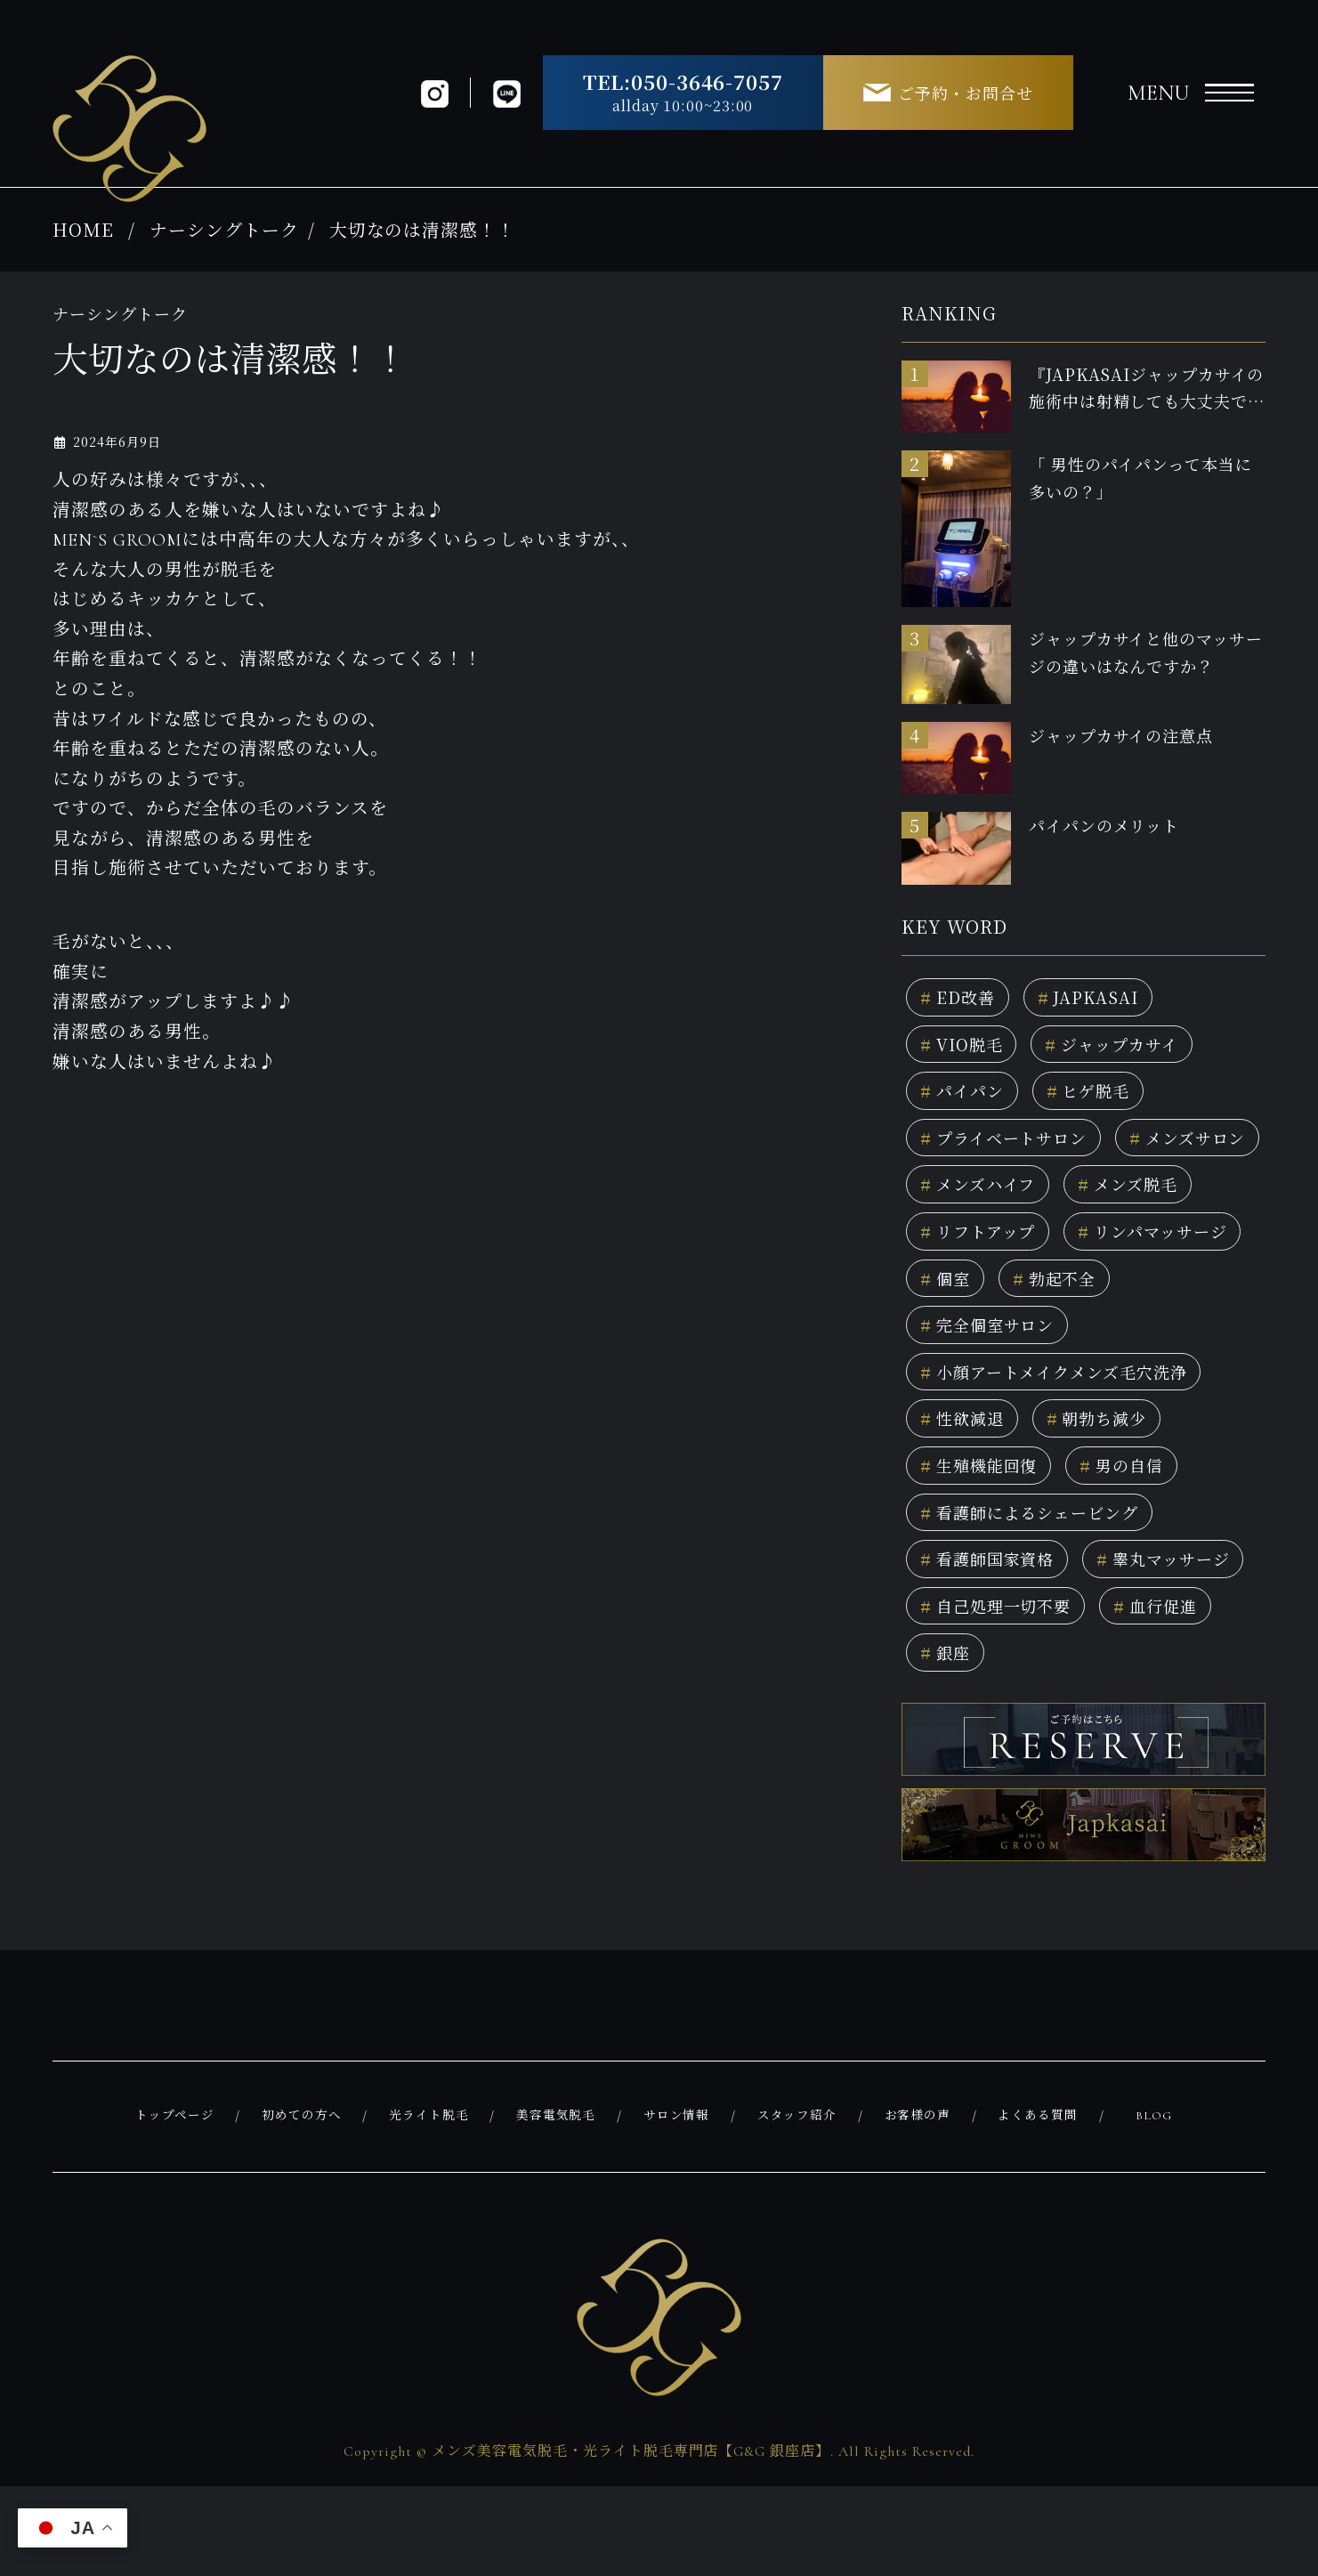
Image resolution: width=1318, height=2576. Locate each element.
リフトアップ (1136, 1246)
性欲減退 (966, 1443)
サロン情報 (679, 2207)
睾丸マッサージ (993, 1641)
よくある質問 (1040, 2207)
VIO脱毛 (965, 1048)
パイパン (966, 1097)
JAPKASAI (1098, 998)
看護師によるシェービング (1040, 1542)
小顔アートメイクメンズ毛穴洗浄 (1068, 1394)
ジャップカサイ (1126, 1048)
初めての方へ (303, 2207)
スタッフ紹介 (799, 2207)
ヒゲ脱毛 (1100, 1097)
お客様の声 (920, 2207)
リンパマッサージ (1002, 1295)
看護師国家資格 (994, 1592)
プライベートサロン (1012, 1147)
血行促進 (1175, 1691)
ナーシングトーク (224, 229)
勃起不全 (966, 1344)
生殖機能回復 (984, 1493)
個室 (1155, 1295)
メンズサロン (984, 1196)
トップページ (176, 2207)
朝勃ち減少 (1110, 1443)
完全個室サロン (1128, 1344)
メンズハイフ (1154, 1196)
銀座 (947, 1741)
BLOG (1155, 2207)
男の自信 (1138, 1493)
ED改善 (960, 998)
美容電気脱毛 (559, 2207)
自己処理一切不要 (1003, 1691)
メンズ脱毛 (975, 1246)
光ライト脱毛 (430, 2207)
